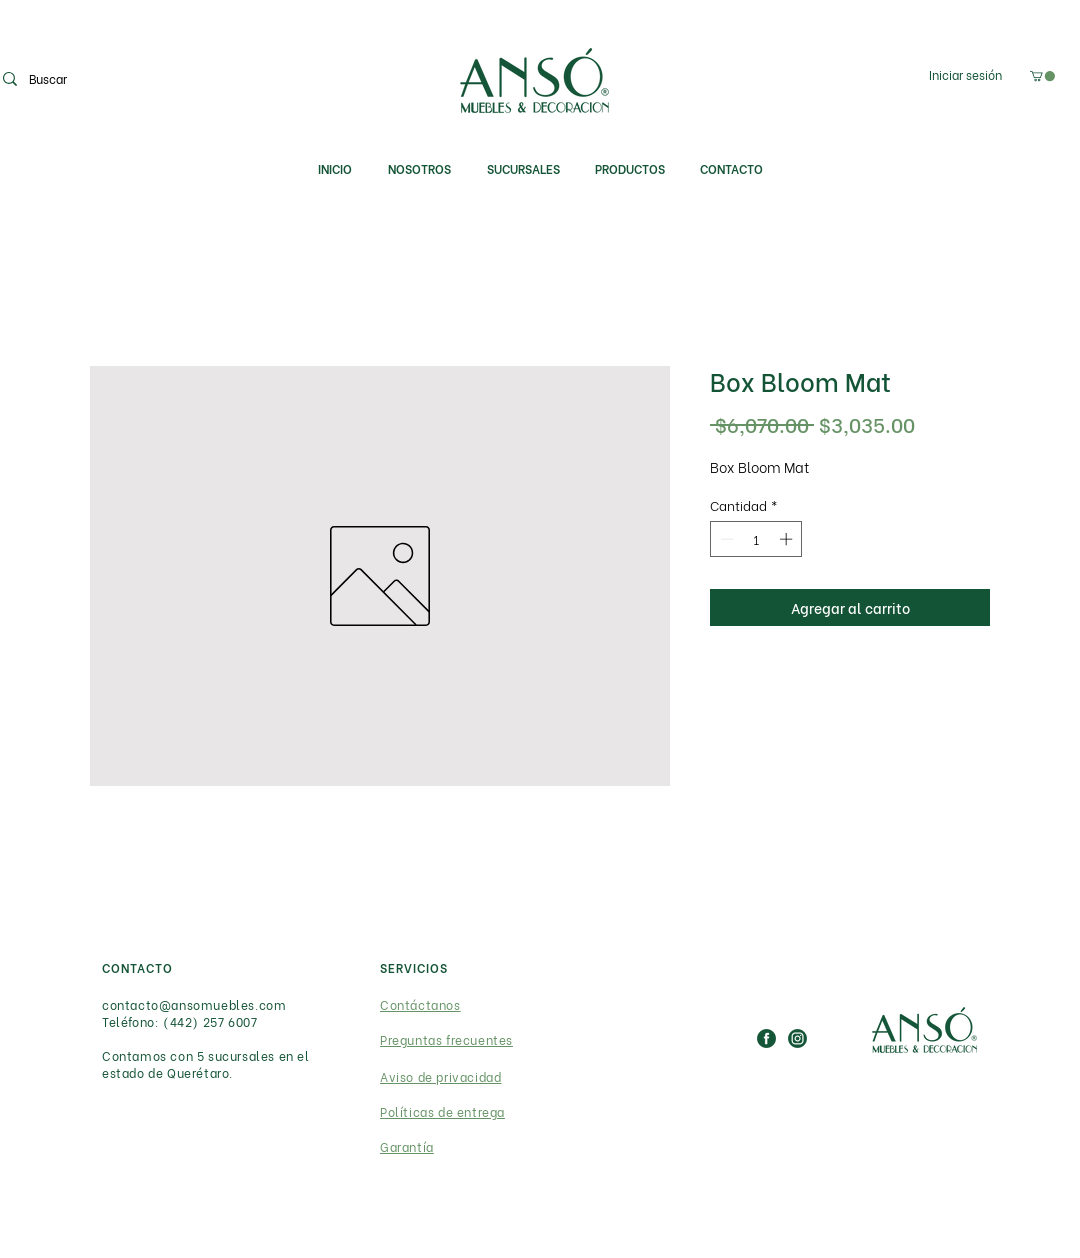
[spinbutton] (756, 539)
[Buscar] (100, 79)
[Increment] (788, 539)
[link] (1042, 76)
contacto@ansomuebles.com (194, 1004)
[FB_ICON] (766, 1038)
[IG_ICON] (797, 1038)
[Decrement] (725, 539)
